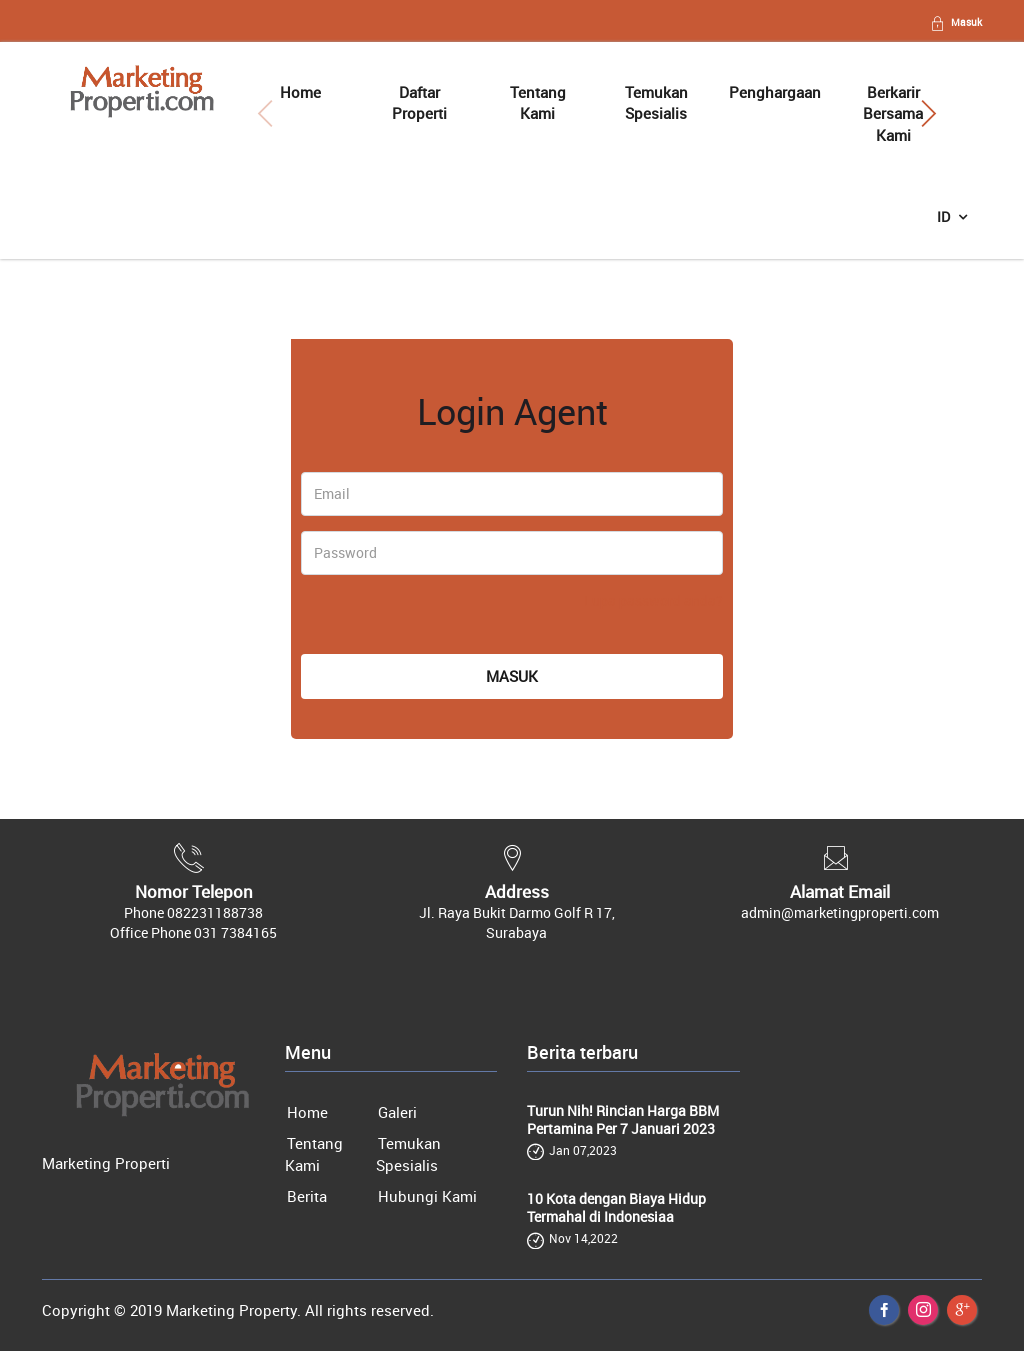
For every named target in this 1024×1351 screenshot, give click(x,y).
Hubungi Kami (427, 1196)
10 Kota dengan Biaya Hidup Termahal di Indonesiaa (616, 1208)
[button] (928, 114)
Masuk (955, 22)
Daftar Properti (419, 102)
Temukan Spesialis (656, 102)
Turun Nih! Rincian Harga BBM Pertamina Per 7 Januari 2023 (623, 1120)
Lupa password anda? (653, 600)
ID (945, 216)
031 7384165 (235, 932)
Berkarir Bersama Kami (893, 113)
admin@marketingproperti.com (840, 912)
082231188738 (215, 912)
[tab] (401, 366)
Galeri (397, 1112)
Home (300, 92)
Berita (307, 1196)
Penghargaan (775, 92)
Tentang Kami (538, 102)
